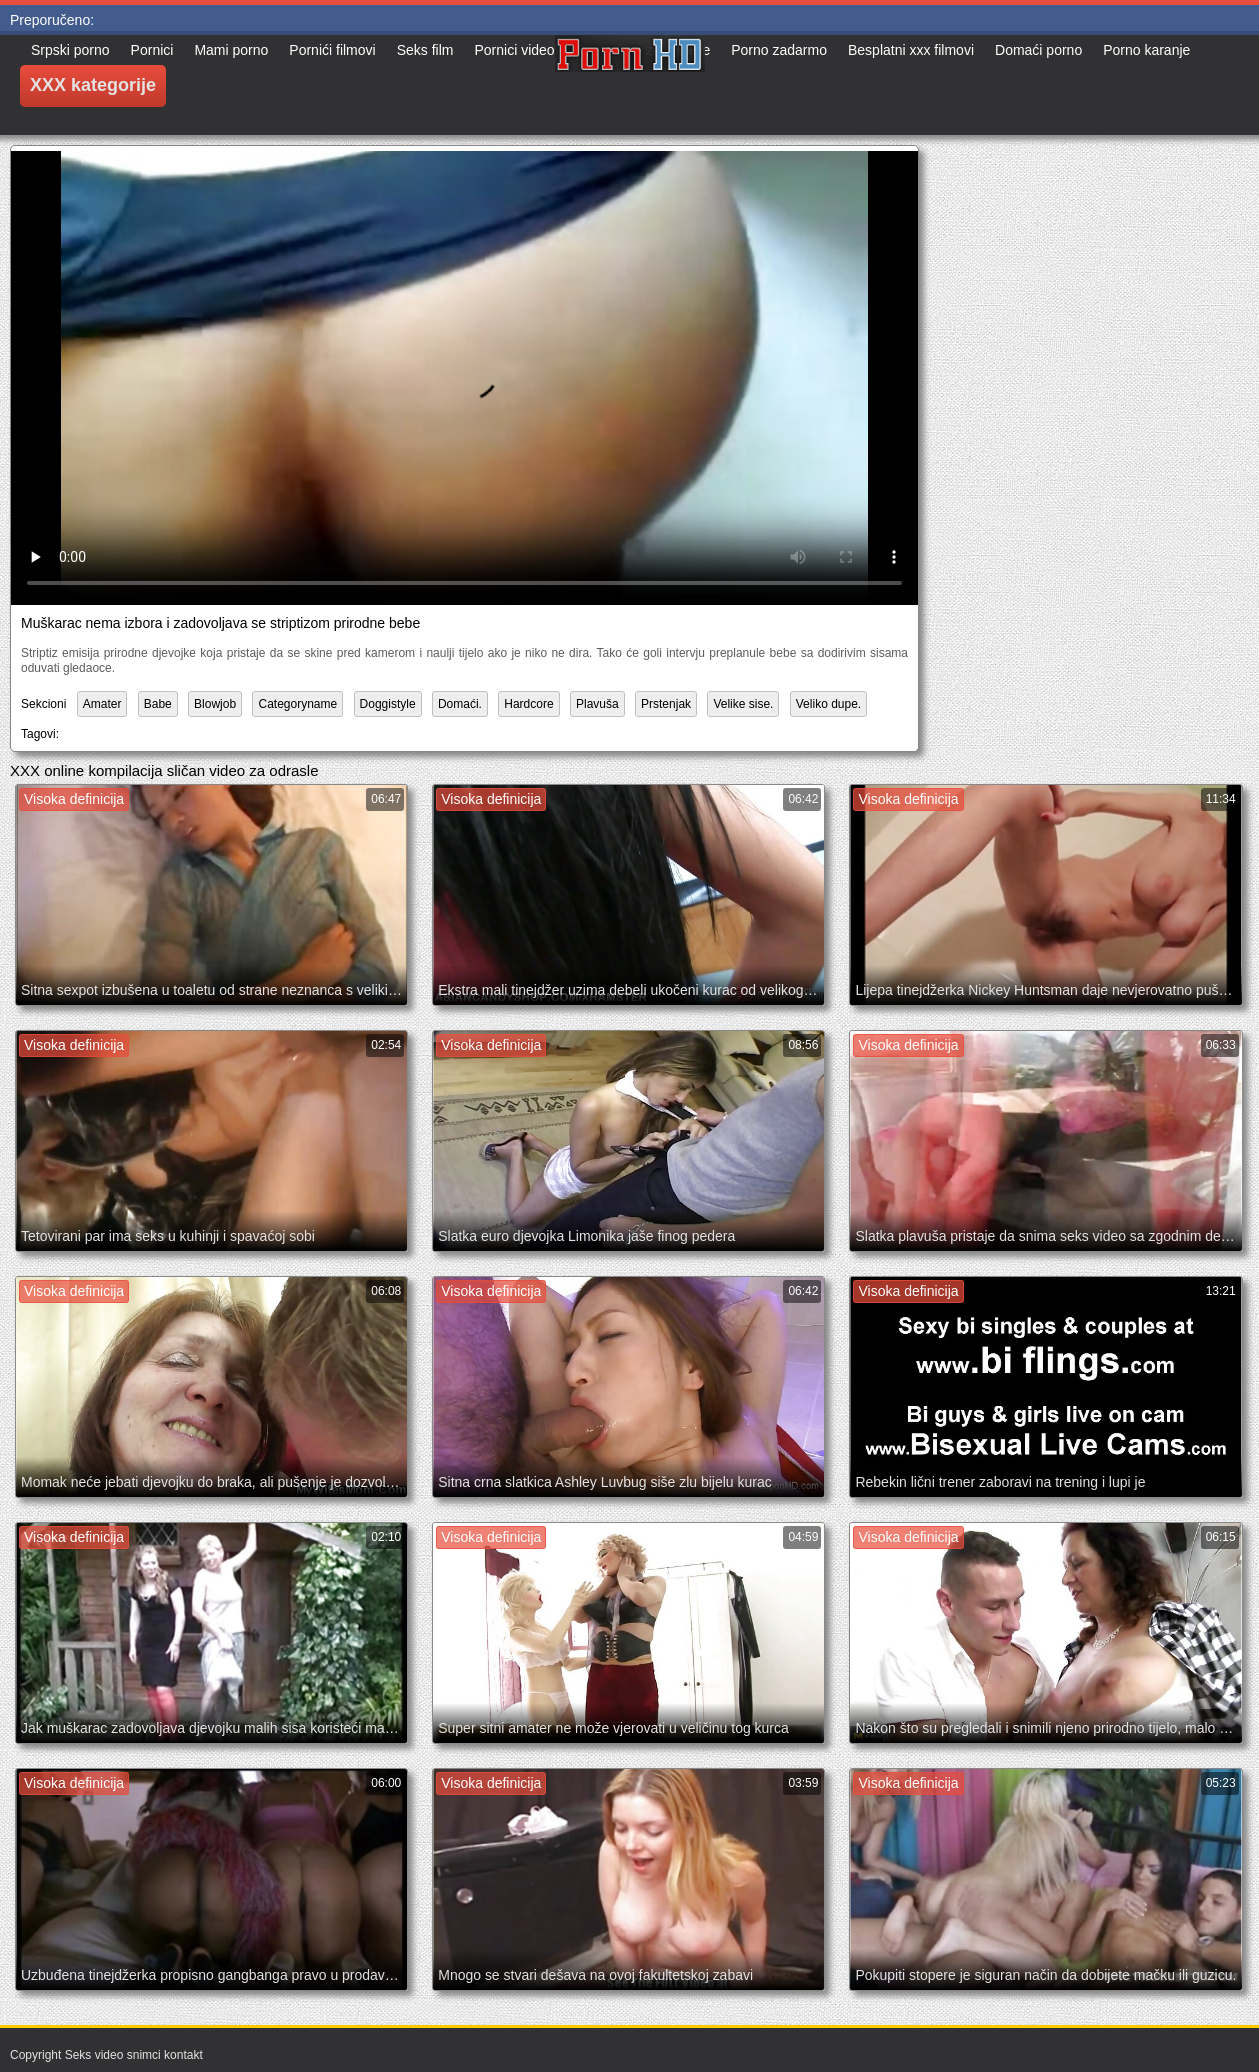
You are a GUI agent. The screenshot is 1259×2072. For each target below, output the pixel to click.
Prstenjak (666, 704)
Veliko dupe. (828, 704)
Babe (158, 704)
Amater (102, 704)
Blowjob (215, 704)
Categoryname (297, 704)
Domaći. (460, 704)
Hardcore (528, 704)
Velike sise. (743, 704)
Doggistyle (388, 704)
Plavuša (597, 704)
